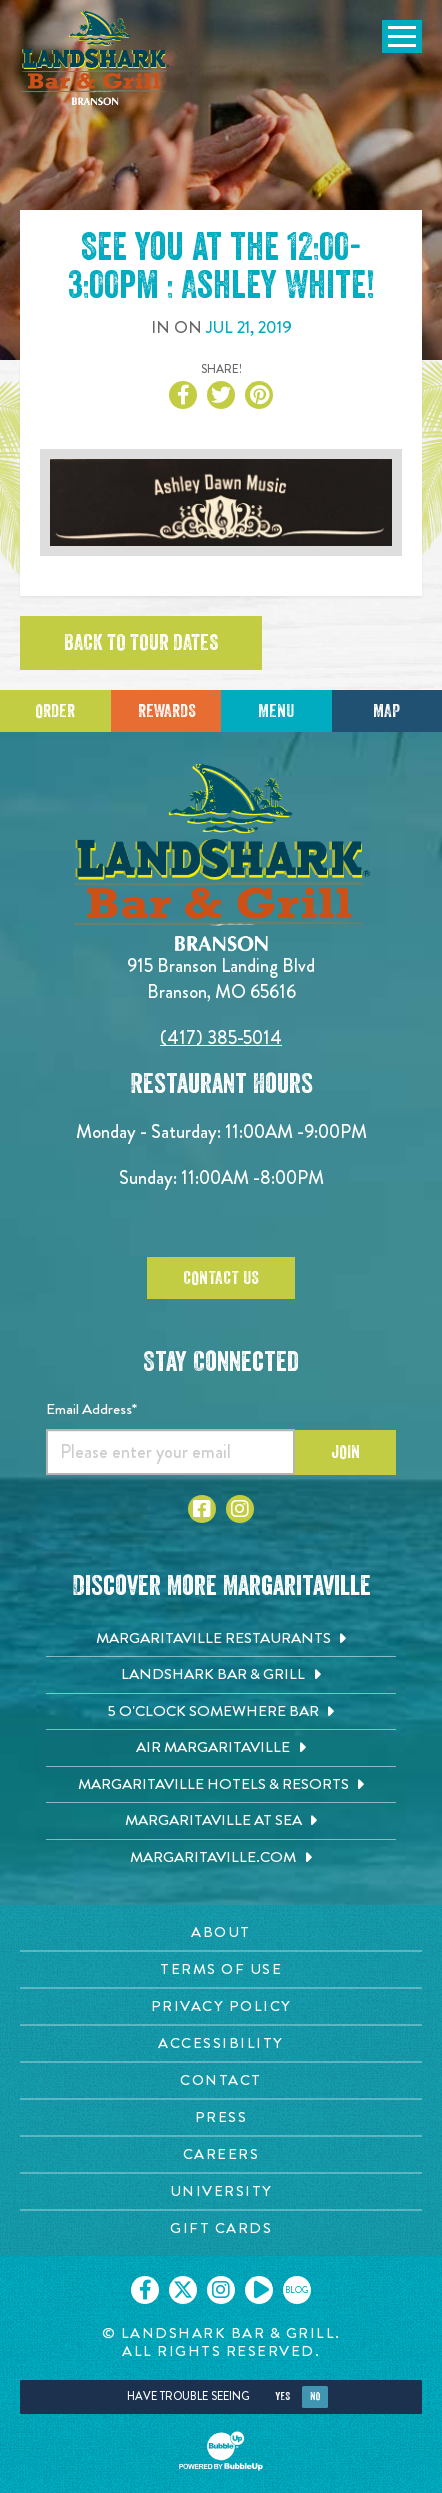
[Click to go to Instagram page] (240, 1509)
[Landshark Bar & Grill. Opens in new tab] (221, 1675)
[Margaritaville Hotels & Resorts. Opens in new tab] (221, 1785)
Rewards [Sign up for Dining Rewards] (167, 711)
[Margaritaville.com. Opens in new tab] (221, 1858)
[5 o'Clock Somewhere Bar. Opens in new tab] (221, 1712)
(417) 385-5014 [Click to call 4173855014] (221, 1037)
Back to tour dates (141, 643)
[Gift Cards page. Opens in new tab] (221, 2228)
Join (345, 1452)
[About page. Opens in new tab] (221, 1932)
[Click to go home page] (95, 58)
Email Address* (91, 1409)
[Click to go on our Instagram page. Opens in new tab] (221, 2290)
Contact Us (221, 1278)
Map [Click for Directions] (386, 711)
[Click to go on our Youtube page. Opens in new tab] (259, 2290)
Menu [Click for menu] (276, 711)
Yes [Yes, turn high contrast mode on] (282, 2396)
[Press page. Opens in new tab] (221, 2117)
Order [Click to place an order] (55, 711)
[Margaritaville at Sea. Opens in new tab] (221, 1821)
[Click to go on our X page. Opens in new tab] (183, 2290)
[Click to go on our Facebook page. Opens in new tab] (145, 2290)
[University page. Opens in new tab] (221, 2191)
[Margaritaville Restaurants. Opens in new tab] (221, 1639)
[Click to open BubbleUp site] (221, 2451)
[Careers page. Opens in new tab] (221, 2154)
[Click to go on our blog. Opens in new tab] (297, 2290)
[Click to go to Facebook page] (202, 1509)
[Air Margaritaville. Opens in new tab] (221, 1748)
